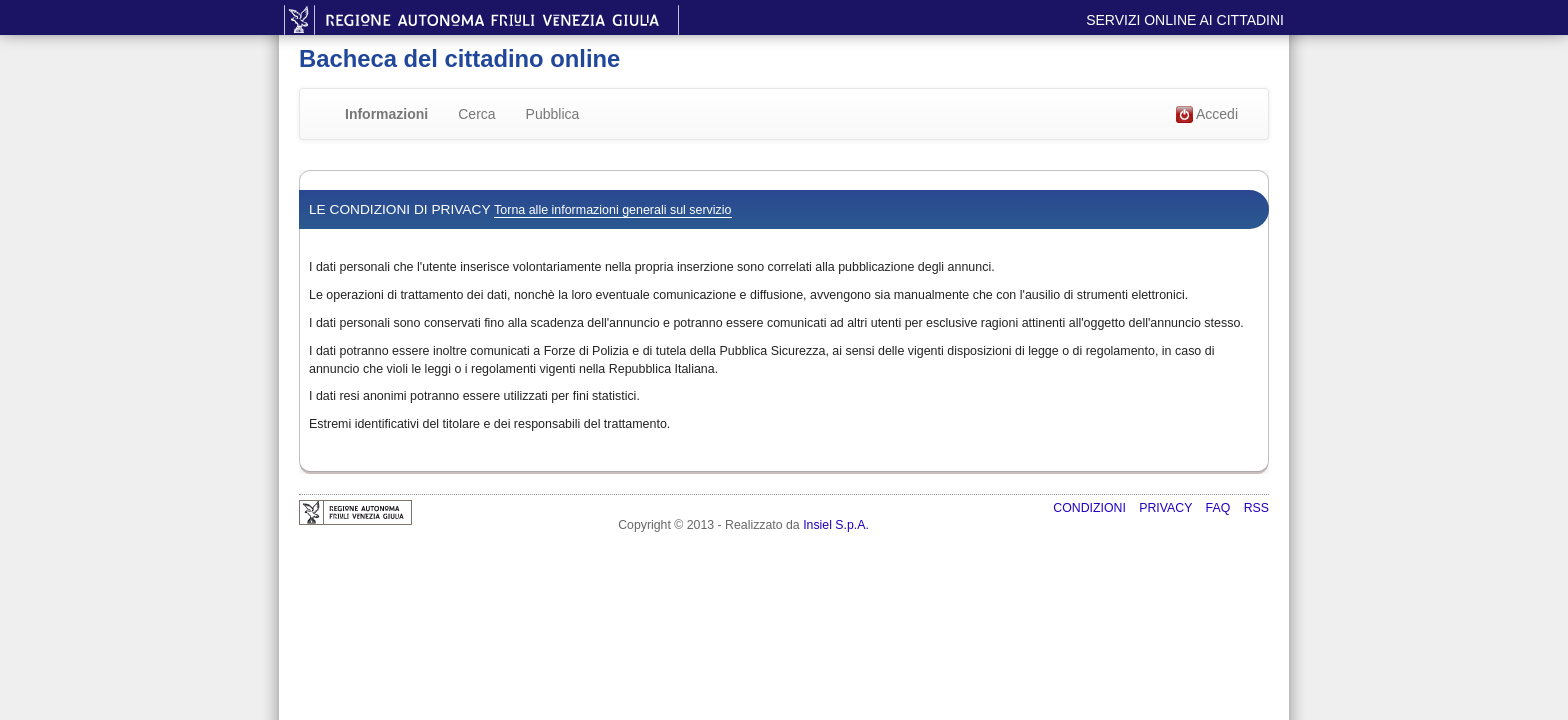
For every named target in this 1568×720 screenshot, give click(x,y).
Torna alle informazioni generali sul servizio (612, 210)
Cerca (476, 114)
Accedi (1207, 115)
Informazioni (386, 114)
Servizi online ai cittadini (1185, 20)
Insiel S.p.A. (836, 525)
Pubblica (553, 114)
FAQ (1220, 508)
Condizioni (1091, 508)
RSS (1256, 508)
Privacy (1167, 508)
